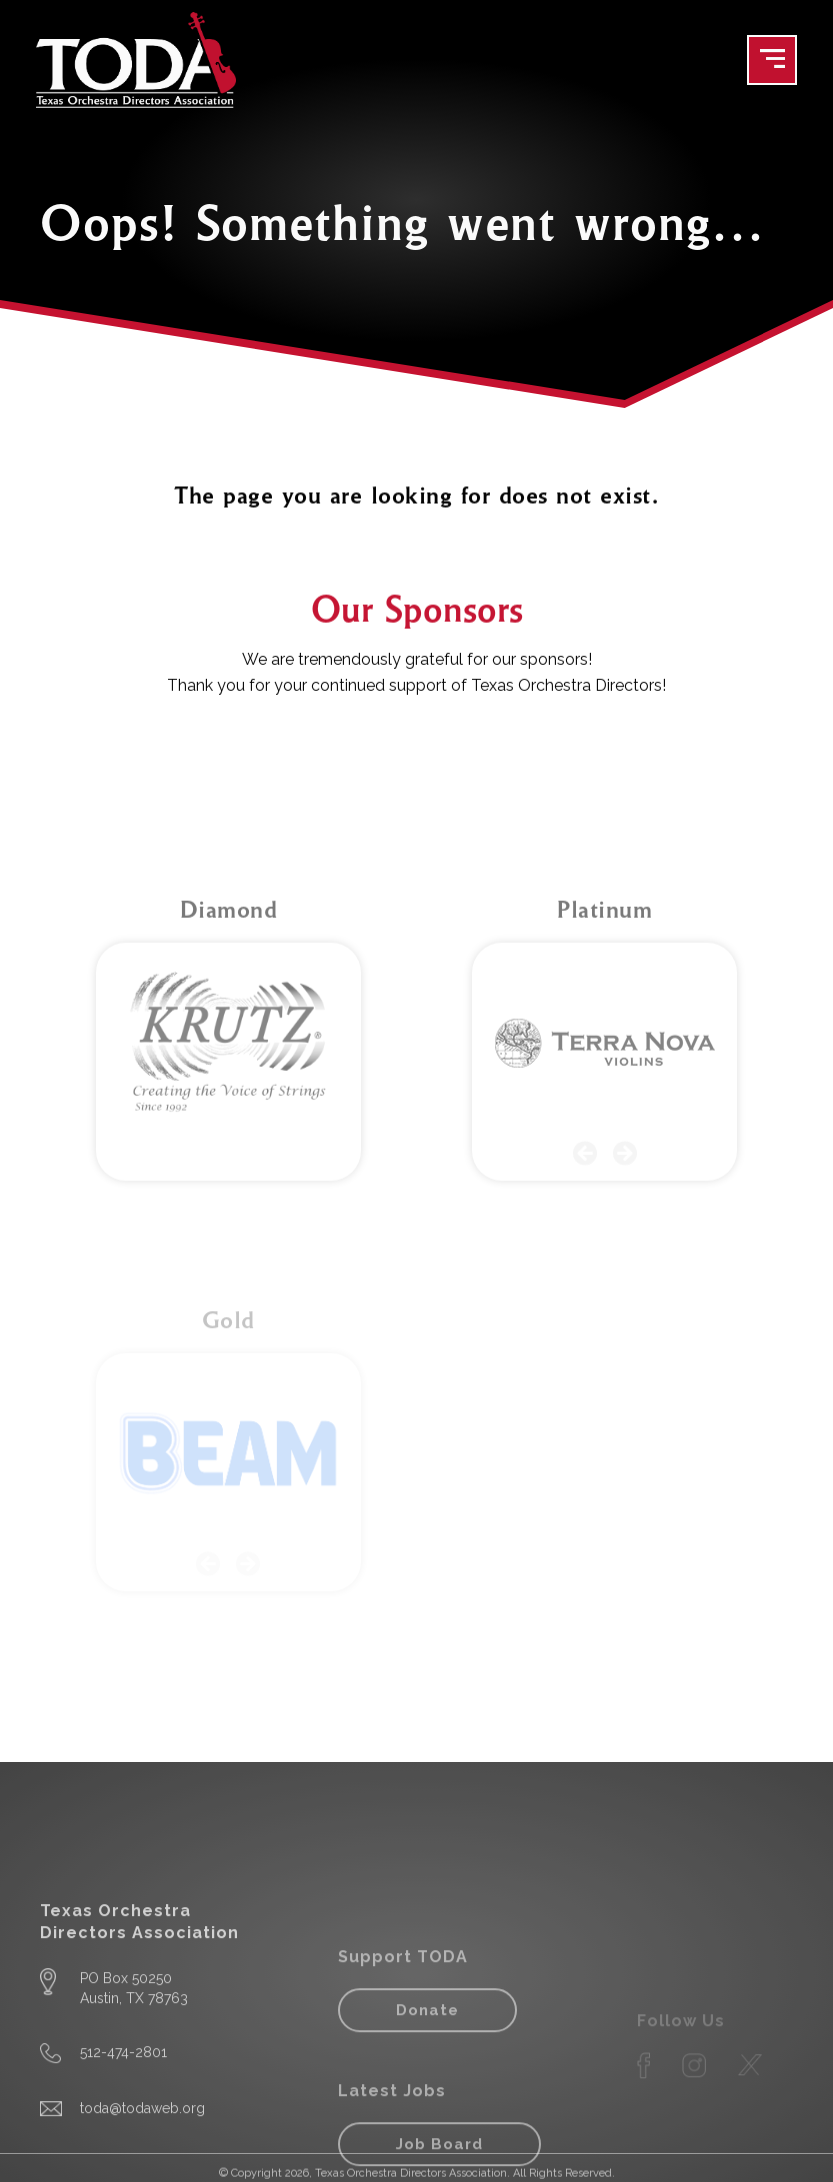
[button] (584, 1272)
